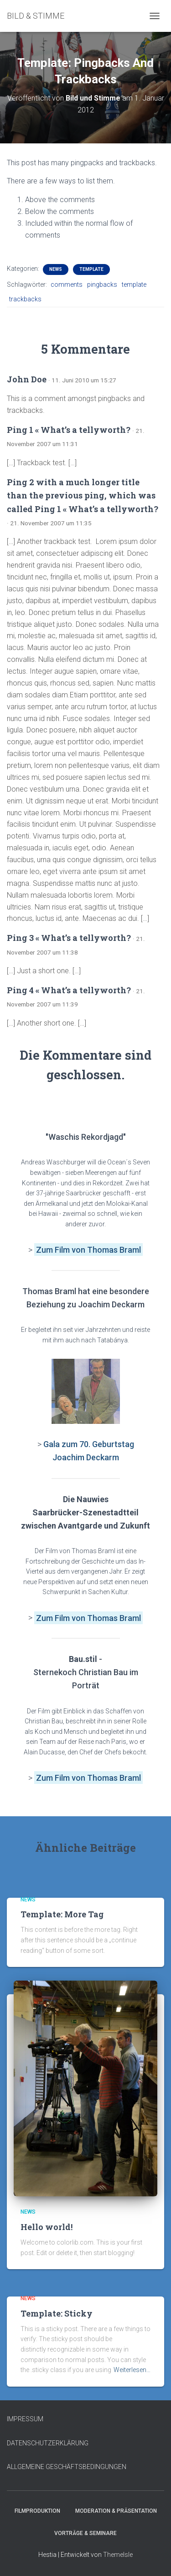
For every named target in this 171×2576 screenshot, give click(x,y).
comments (67, 284)
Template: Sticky (57, 2313)
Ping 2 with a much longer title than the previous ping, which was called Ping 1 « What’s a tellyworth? (82, 495)
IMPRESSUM (25, 2419)
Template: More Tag (62, 1914)
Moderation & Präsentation (116, 2511)
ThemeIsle (118, 2554)
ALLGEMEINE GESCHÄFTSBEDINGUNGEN (66, 2466)
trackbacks (25, 299)
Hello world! (47, 2226)
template (134, 284)
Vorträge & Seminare (85, 2533)
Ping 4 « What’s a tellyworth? (69, 990)
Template (91, 269)
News (55, 269)
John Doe (27, 379)
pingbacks (102, 284)
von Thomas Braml (106, 1250)
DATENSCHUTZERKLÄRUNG (47, 2443)
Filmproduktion (37, 2511)
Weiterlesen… (132, 2369)
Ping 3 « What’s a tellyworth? (69, 937)
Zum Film (54, 1250)
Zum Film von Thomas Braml (88, 1617)
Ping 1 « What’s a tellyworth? (68, 429)
